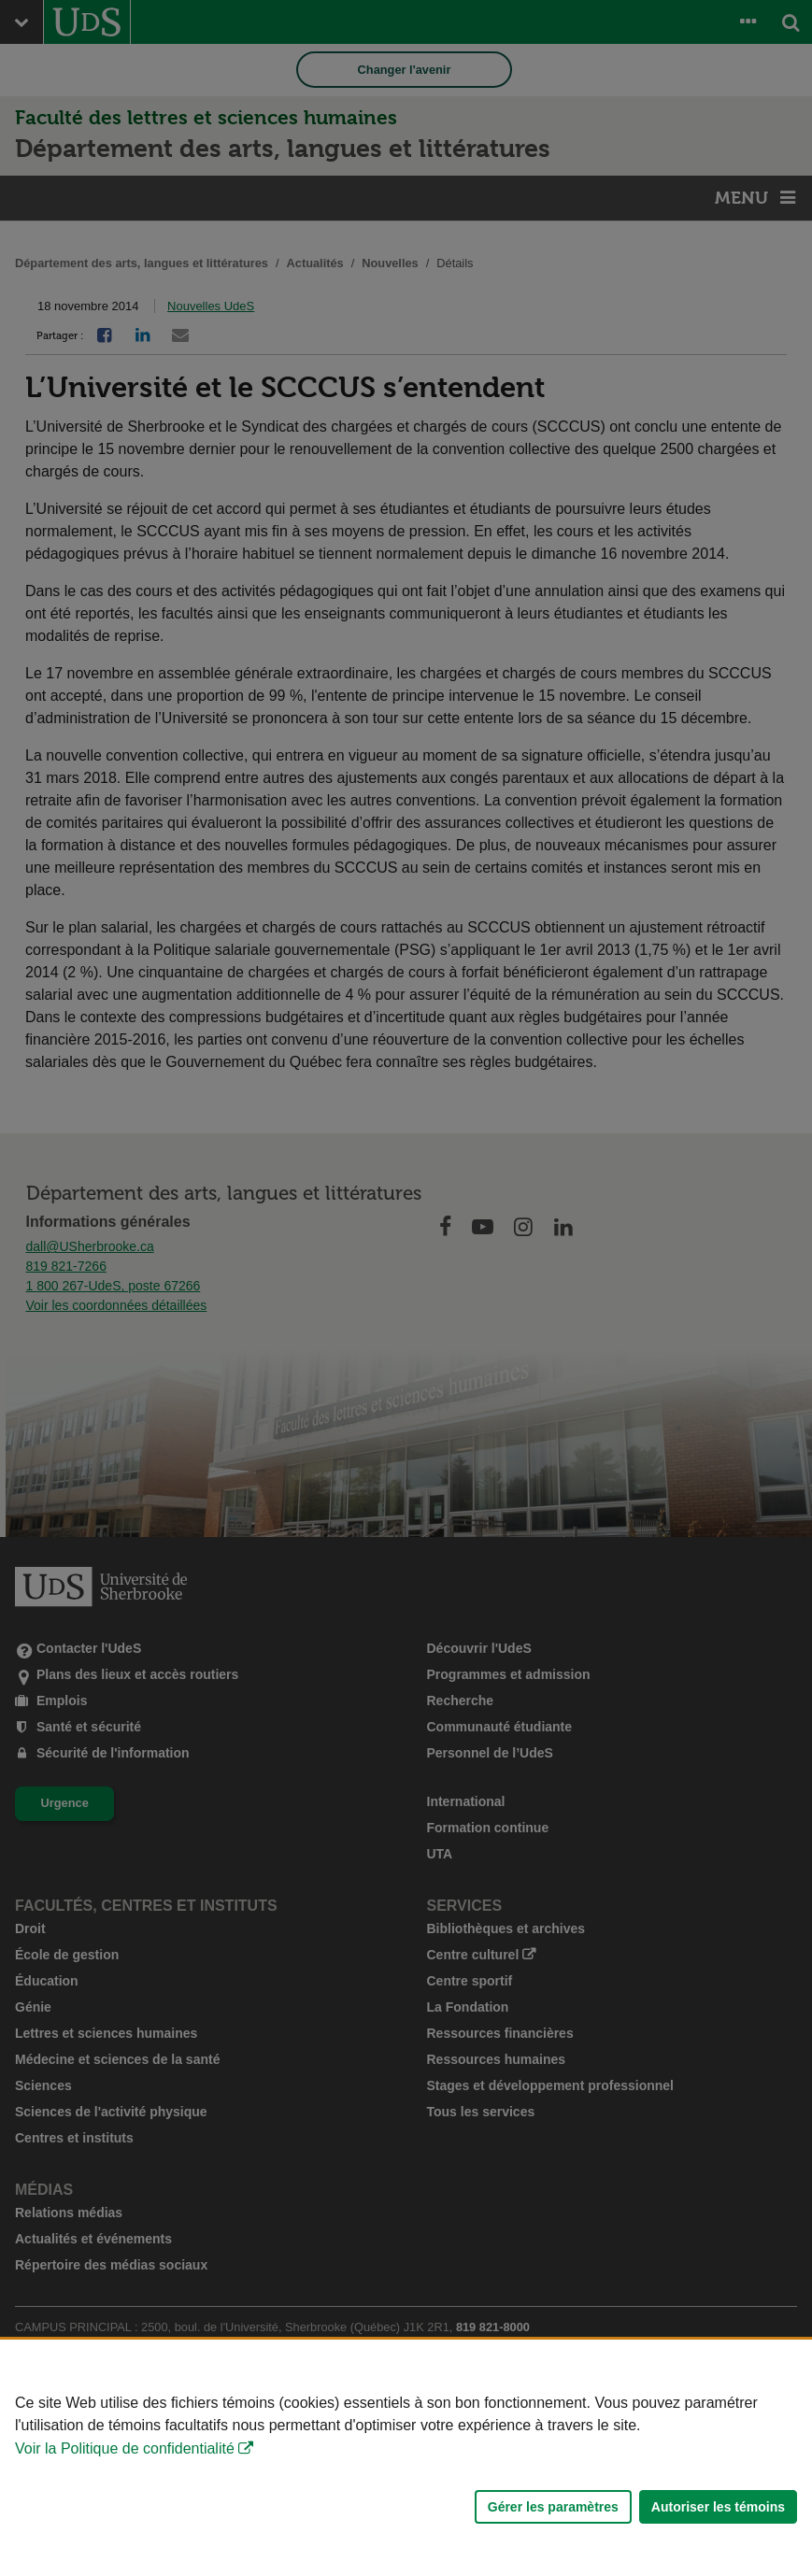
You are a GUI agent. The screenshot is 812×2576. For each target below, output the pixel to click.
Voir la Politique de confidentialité (125, 2448)
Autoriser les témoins (718, 2506)
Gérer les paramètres (553, 2506)
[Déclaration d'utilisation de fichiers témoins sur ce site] (406, 2458)
